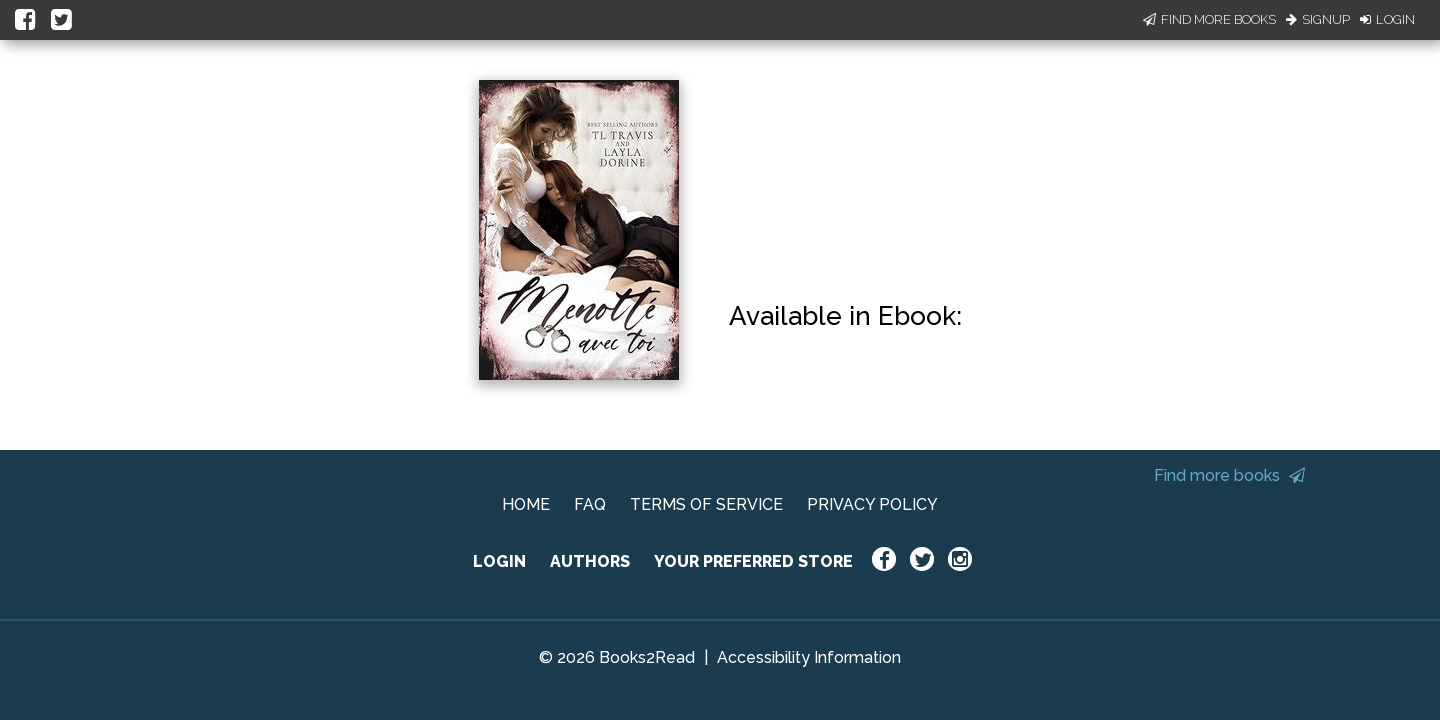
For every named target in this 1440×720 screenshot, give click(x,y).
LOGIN (499, 561)
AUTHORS (590, 561)
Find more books (1229, 475)
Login (1387, 19)
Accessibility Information (809, 657)
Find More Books (1209, 19)
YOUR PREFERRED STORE (753, 561)
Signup (1318, 19)
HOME (526, 504)
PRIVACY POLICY (872, 504)
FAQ (590, 504)
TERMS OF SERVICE (706, 504)
